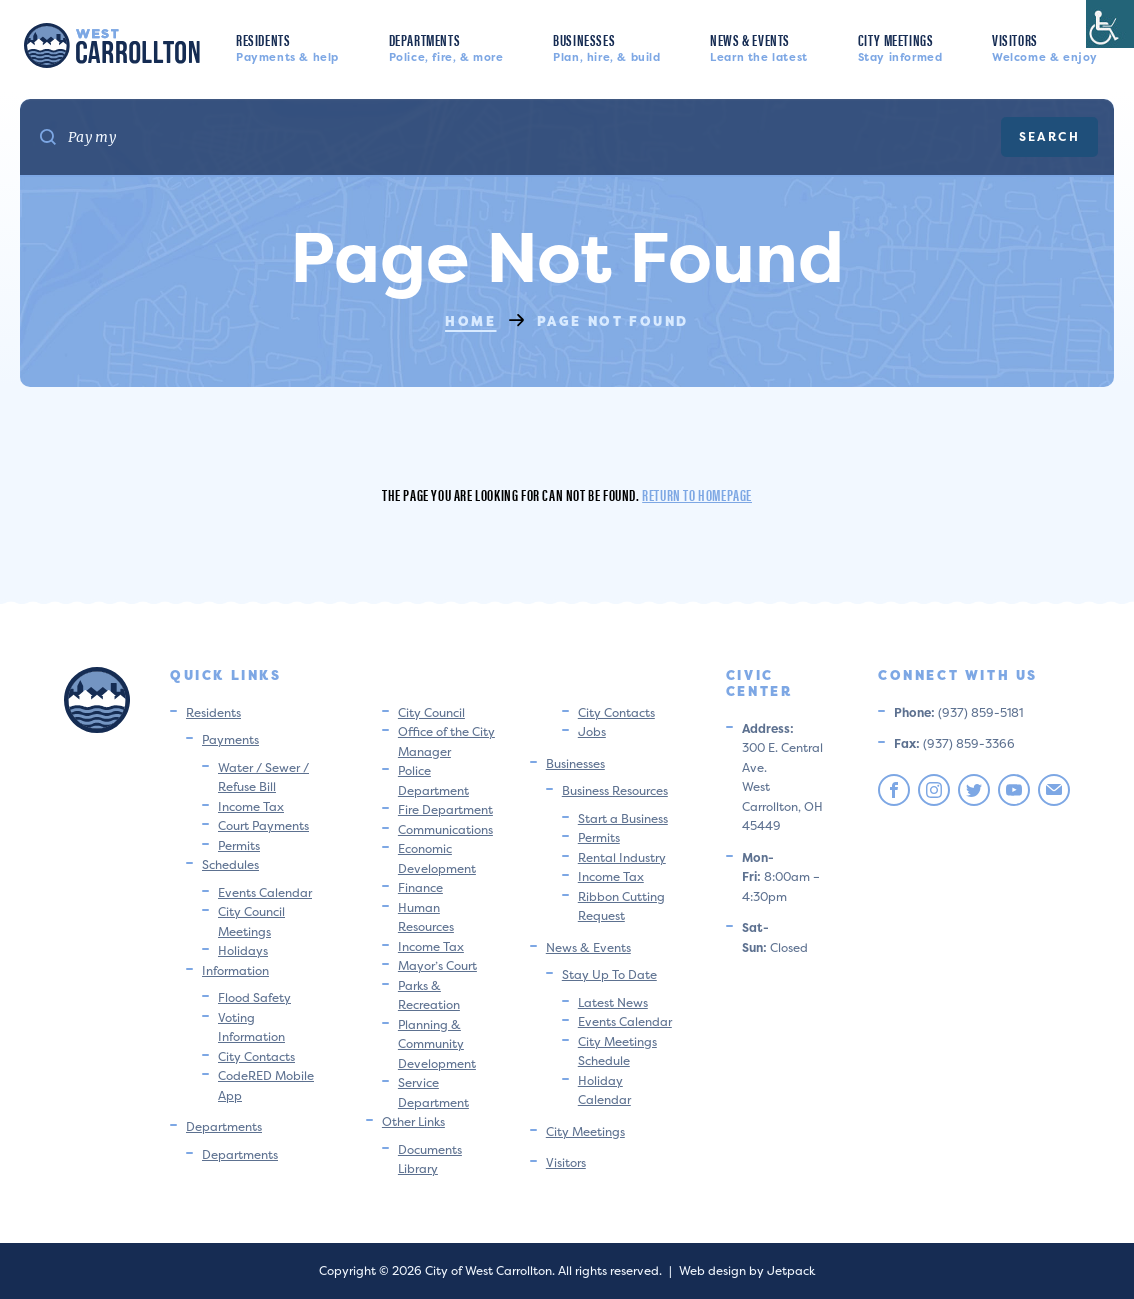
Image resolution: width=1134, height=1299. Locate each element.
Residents (287, 46)
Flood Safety (254, 997)
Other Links (413, 1121)
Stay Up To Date (609, 974)
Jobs (592, 731)
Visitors (1045, 46)
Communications (445, 829)
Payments (230, 739)
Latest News (613, 1002)
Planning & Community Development (437, 1044)
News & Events (759, 46)
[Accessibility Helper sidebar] (1110, 24)
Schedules (230, 864)
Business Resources (615, 790)
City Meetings (900, 46)
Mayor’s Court (437, 965)
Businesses (606, 46)
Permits (239, 845)
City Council (431, 712)
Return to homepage (697, 494)
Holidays (243, 950)
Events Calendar (265, 892)
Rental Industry (622, 857)
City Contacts (256, 1056)
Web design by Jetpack (747, 1270)
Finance (420, 887)
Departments (446, 46)
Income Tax (251, 806)
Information (235, 970)
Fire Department (445, 809)
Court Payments (263, 825)
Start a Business (623, 818)
